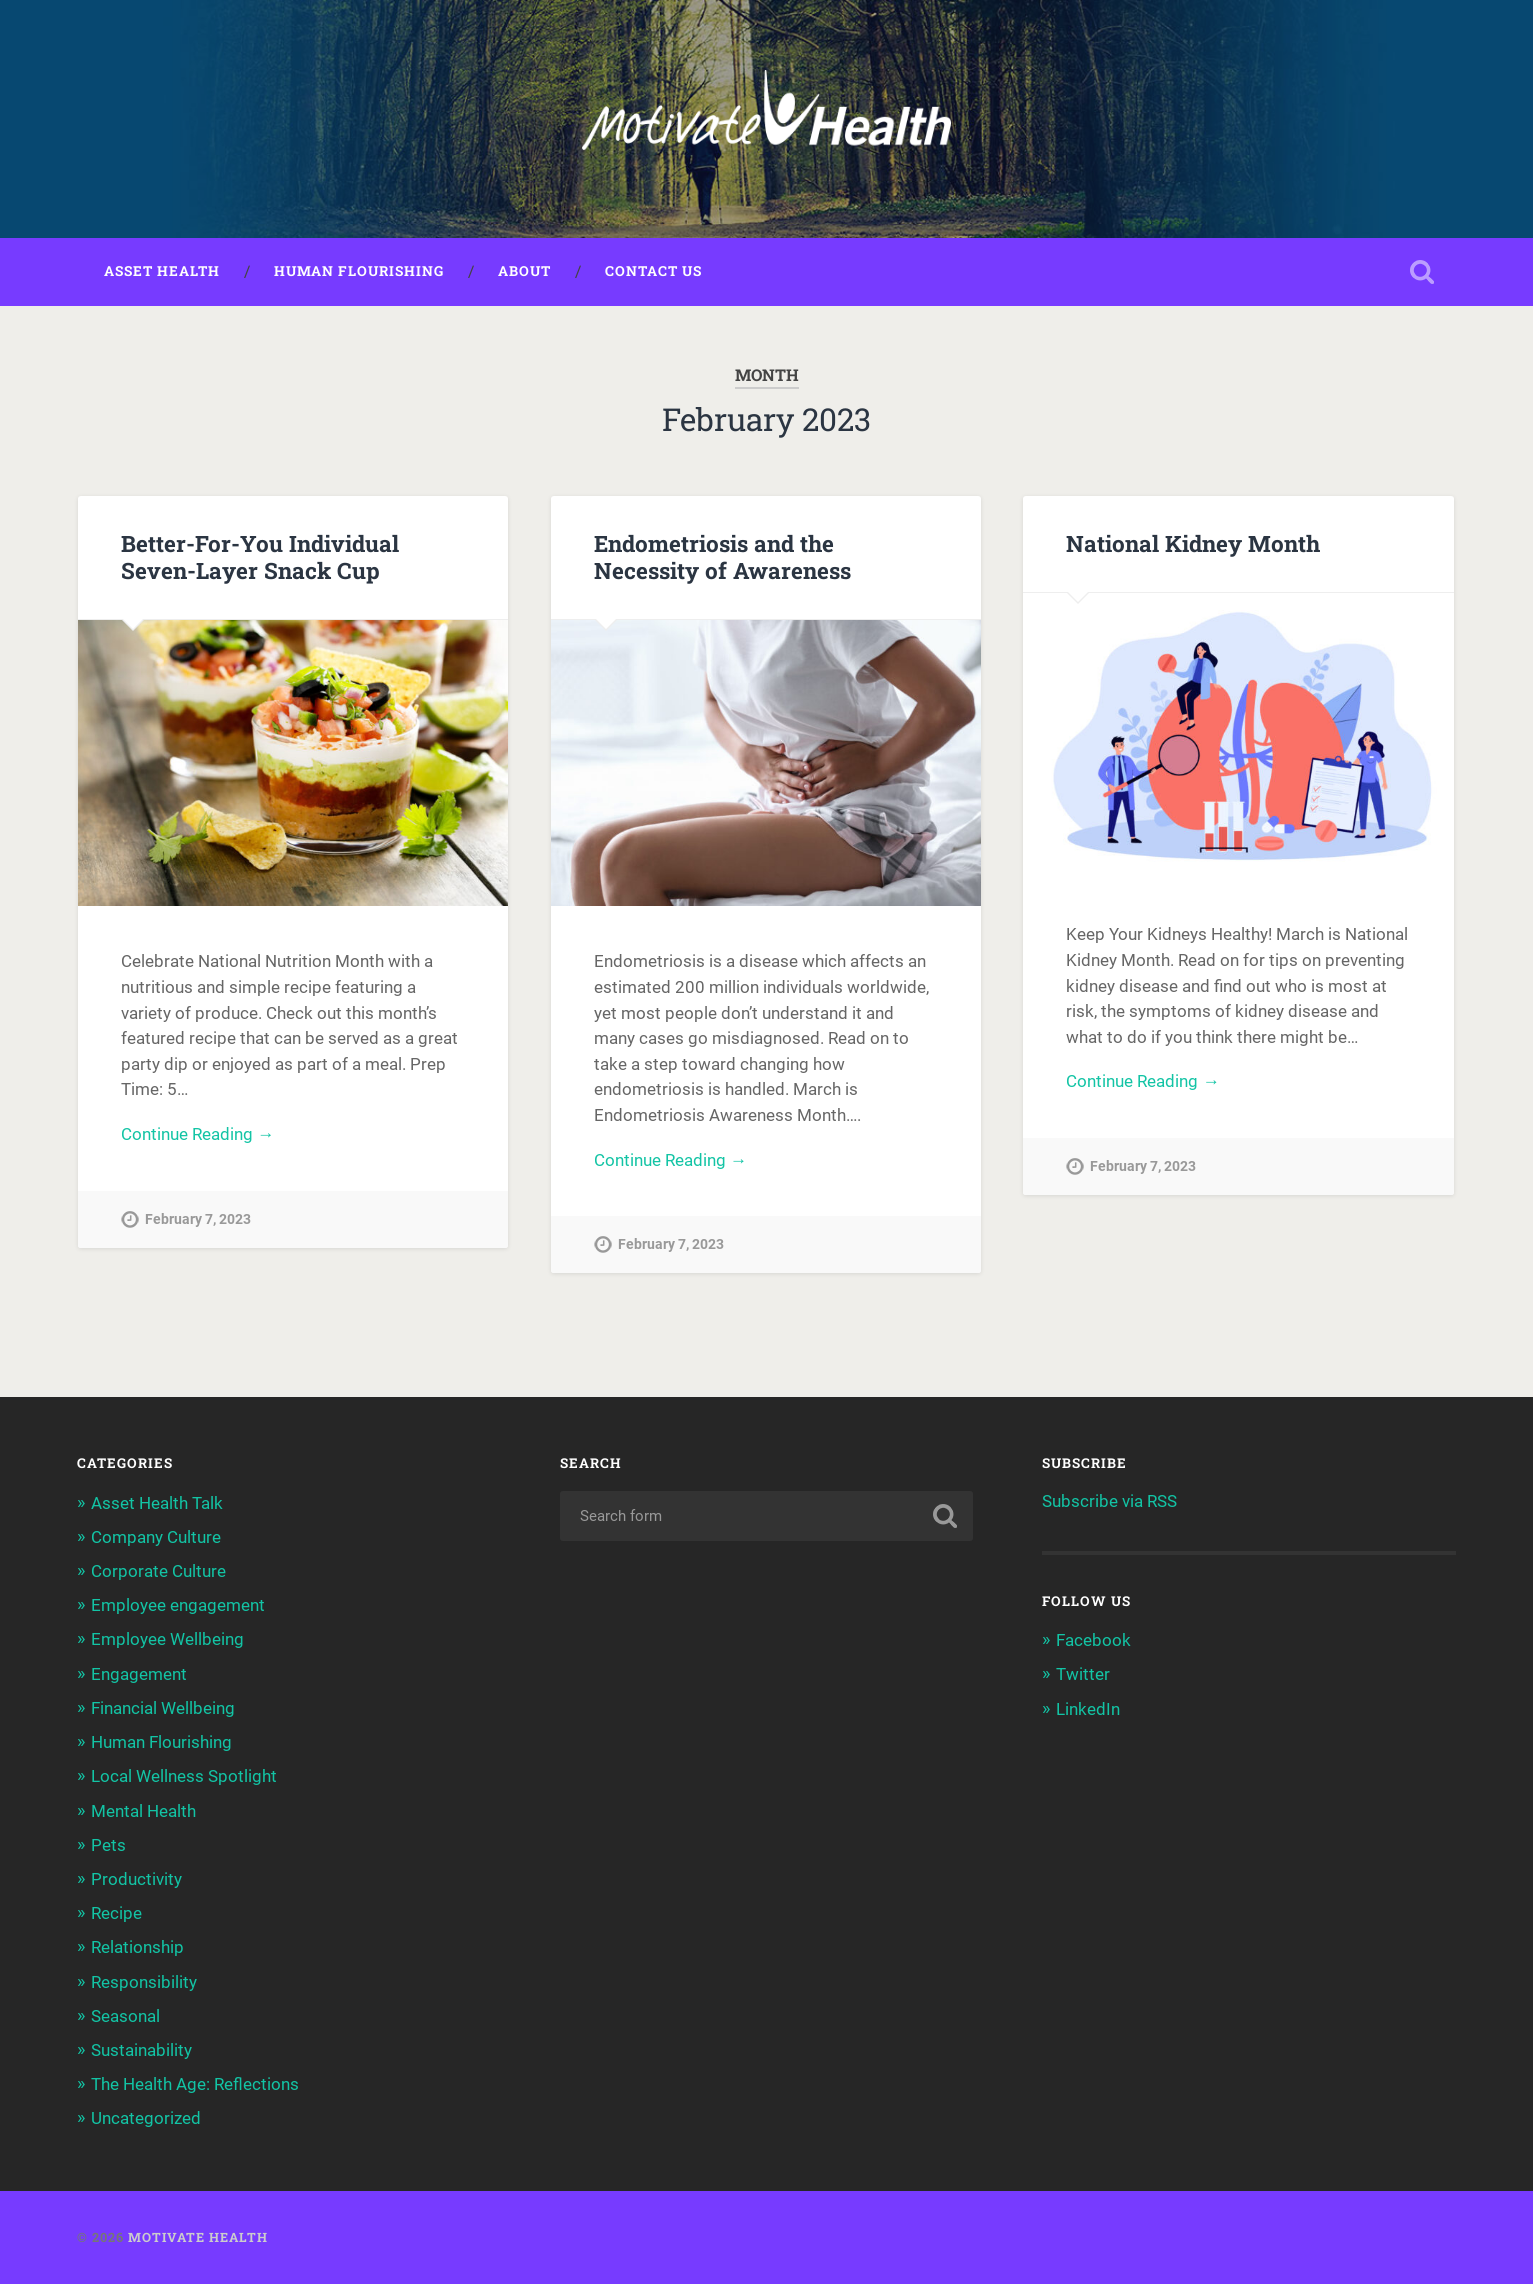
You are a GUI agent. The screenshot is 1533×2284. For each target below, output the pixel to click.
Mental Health (143, 1811)
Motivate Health (198, 2237)
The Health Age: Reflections (195, 2084)
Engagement (139, 1674)
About (524, 271)
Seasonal (125, 2016)
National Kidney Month (1193, 543)
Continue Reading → (197, 1134)
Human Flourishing (359, 271)
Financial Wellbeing (163, 1708)
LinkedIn (1088, 1709)
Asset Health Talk (157, 1503)
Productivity (136, 1879)
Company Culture (156, 1537)
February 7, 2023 (198, 1219)
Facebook (1093, 1640)
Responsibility (144, 1982)
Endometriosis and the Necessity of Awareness (722, 556)
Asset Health (162, 271)
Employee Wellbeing (167, 1639)
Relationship (137, 1947)
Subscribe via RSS (1109, 1501)
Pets (108, 1845)
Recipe (116, 1913)
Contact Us (653, 271)
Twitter (1083, 1674)
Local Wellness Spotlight (184, 1776)
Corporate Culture (158, 1571)
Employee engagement (178, 1605)
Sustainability (141, 2050)
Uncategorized (146, 2118)
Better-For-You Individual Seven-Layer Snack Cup (260, 556)
